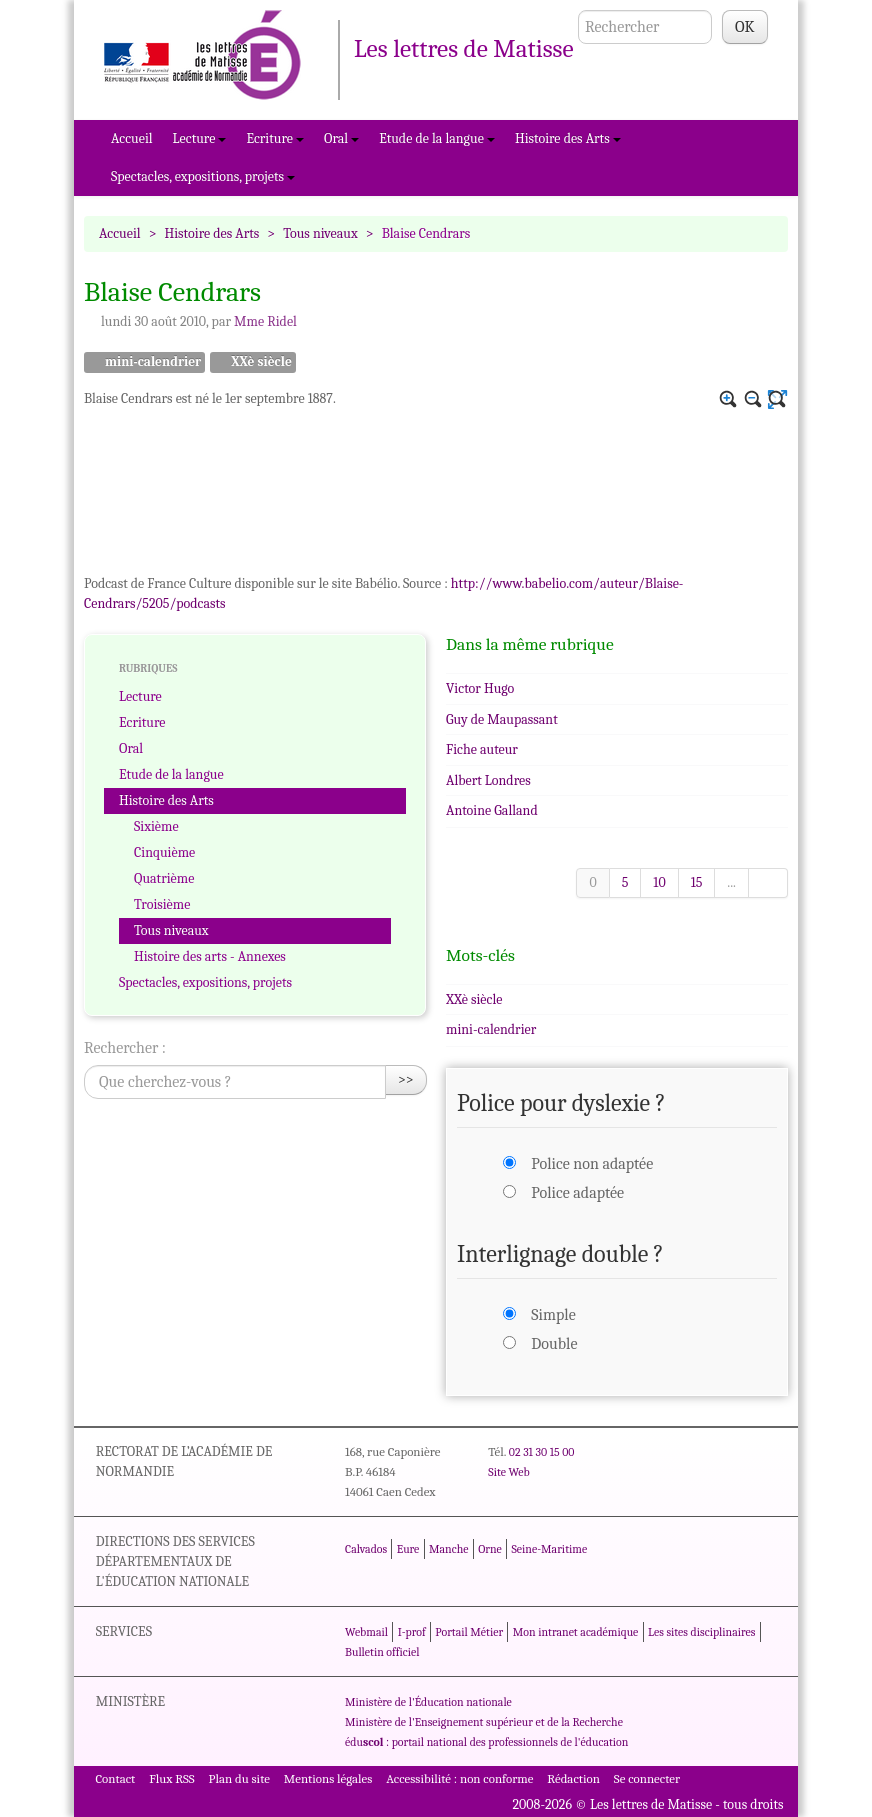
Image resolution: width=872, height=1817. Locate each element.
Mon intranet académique (576, 1632)
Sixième (156, 826)
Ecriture (275, 138)
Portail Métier (469, 1632)
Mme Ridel (265, 321)
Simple (553, 1315)
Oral (341, 138)
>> (406, 1079)
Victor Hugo (480, 688)
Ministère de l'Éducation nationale (428, 1702)
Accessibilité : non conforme (459, 1778)
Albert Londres (488, 780)
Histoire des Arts (568, 138)
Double (554, 1344)
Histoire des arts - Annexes (210, 956)
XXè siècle (253, 362)
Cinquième (164, 852)
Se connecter (647, 1778)
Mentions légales (328, 1778)
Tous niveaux (320, 233)
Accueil (132, 138)
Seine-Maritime (549, 1549)
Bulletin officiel (382, 1652)
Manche (448, 1549)
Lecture (200, 138)
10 (659, 882)
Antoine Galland (492, 810)
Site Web (508, 1472)
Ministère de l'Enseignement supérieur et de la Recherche (484, 1722)
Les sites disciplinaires (701, 1632)
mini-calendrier (144, 362)
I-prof (412, 1632)
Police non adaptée (592, 1164)
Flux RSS (172, 1778)
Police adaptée (577, 1193)
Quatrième (164, 878)
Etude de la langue (437, 138)
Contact (115, 1778)
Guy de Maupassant (502, 719)
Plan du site (239, 1778)
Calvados (366, 1549)
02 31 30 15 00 (542, 1452)
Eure (408, 1549)
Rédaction (573, 1778)
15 (697, 882)
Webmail (366, 1632)
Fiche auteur (482, 749)
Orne (490, 1549)
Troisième (162, 904)
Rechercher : (125, 1048)
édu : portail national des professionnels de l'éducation (486, 1742)
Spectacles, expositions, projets (203, 176)
